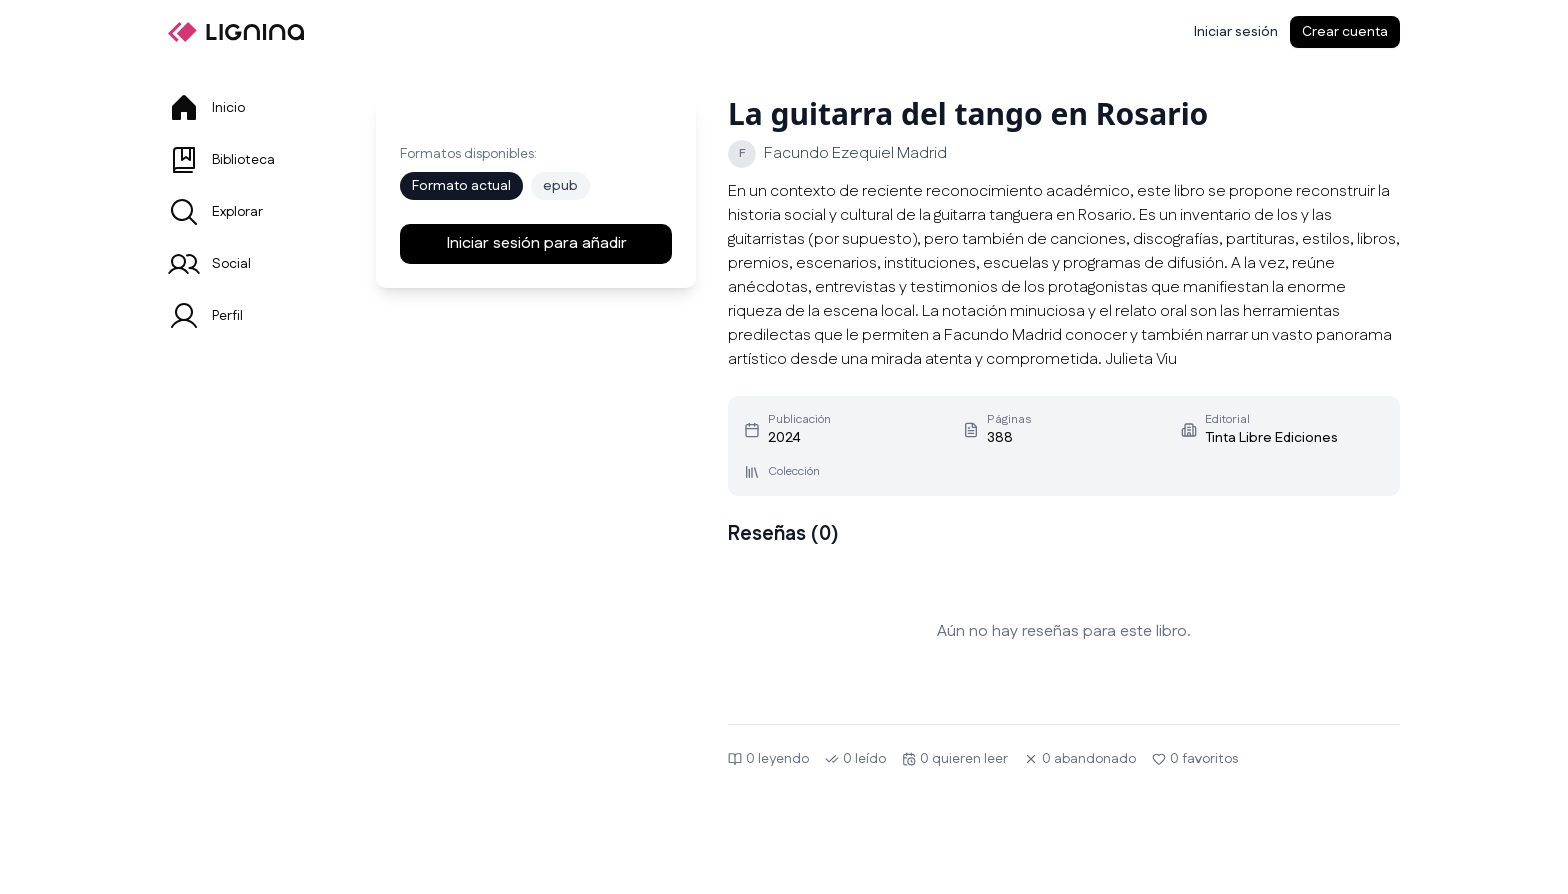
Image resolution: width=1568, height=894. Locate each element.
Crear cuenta (1345, 32)
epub (560, 186)
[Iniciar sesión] (1236, 32)
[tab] (248, 108)
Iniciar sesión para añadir (536, 243)
